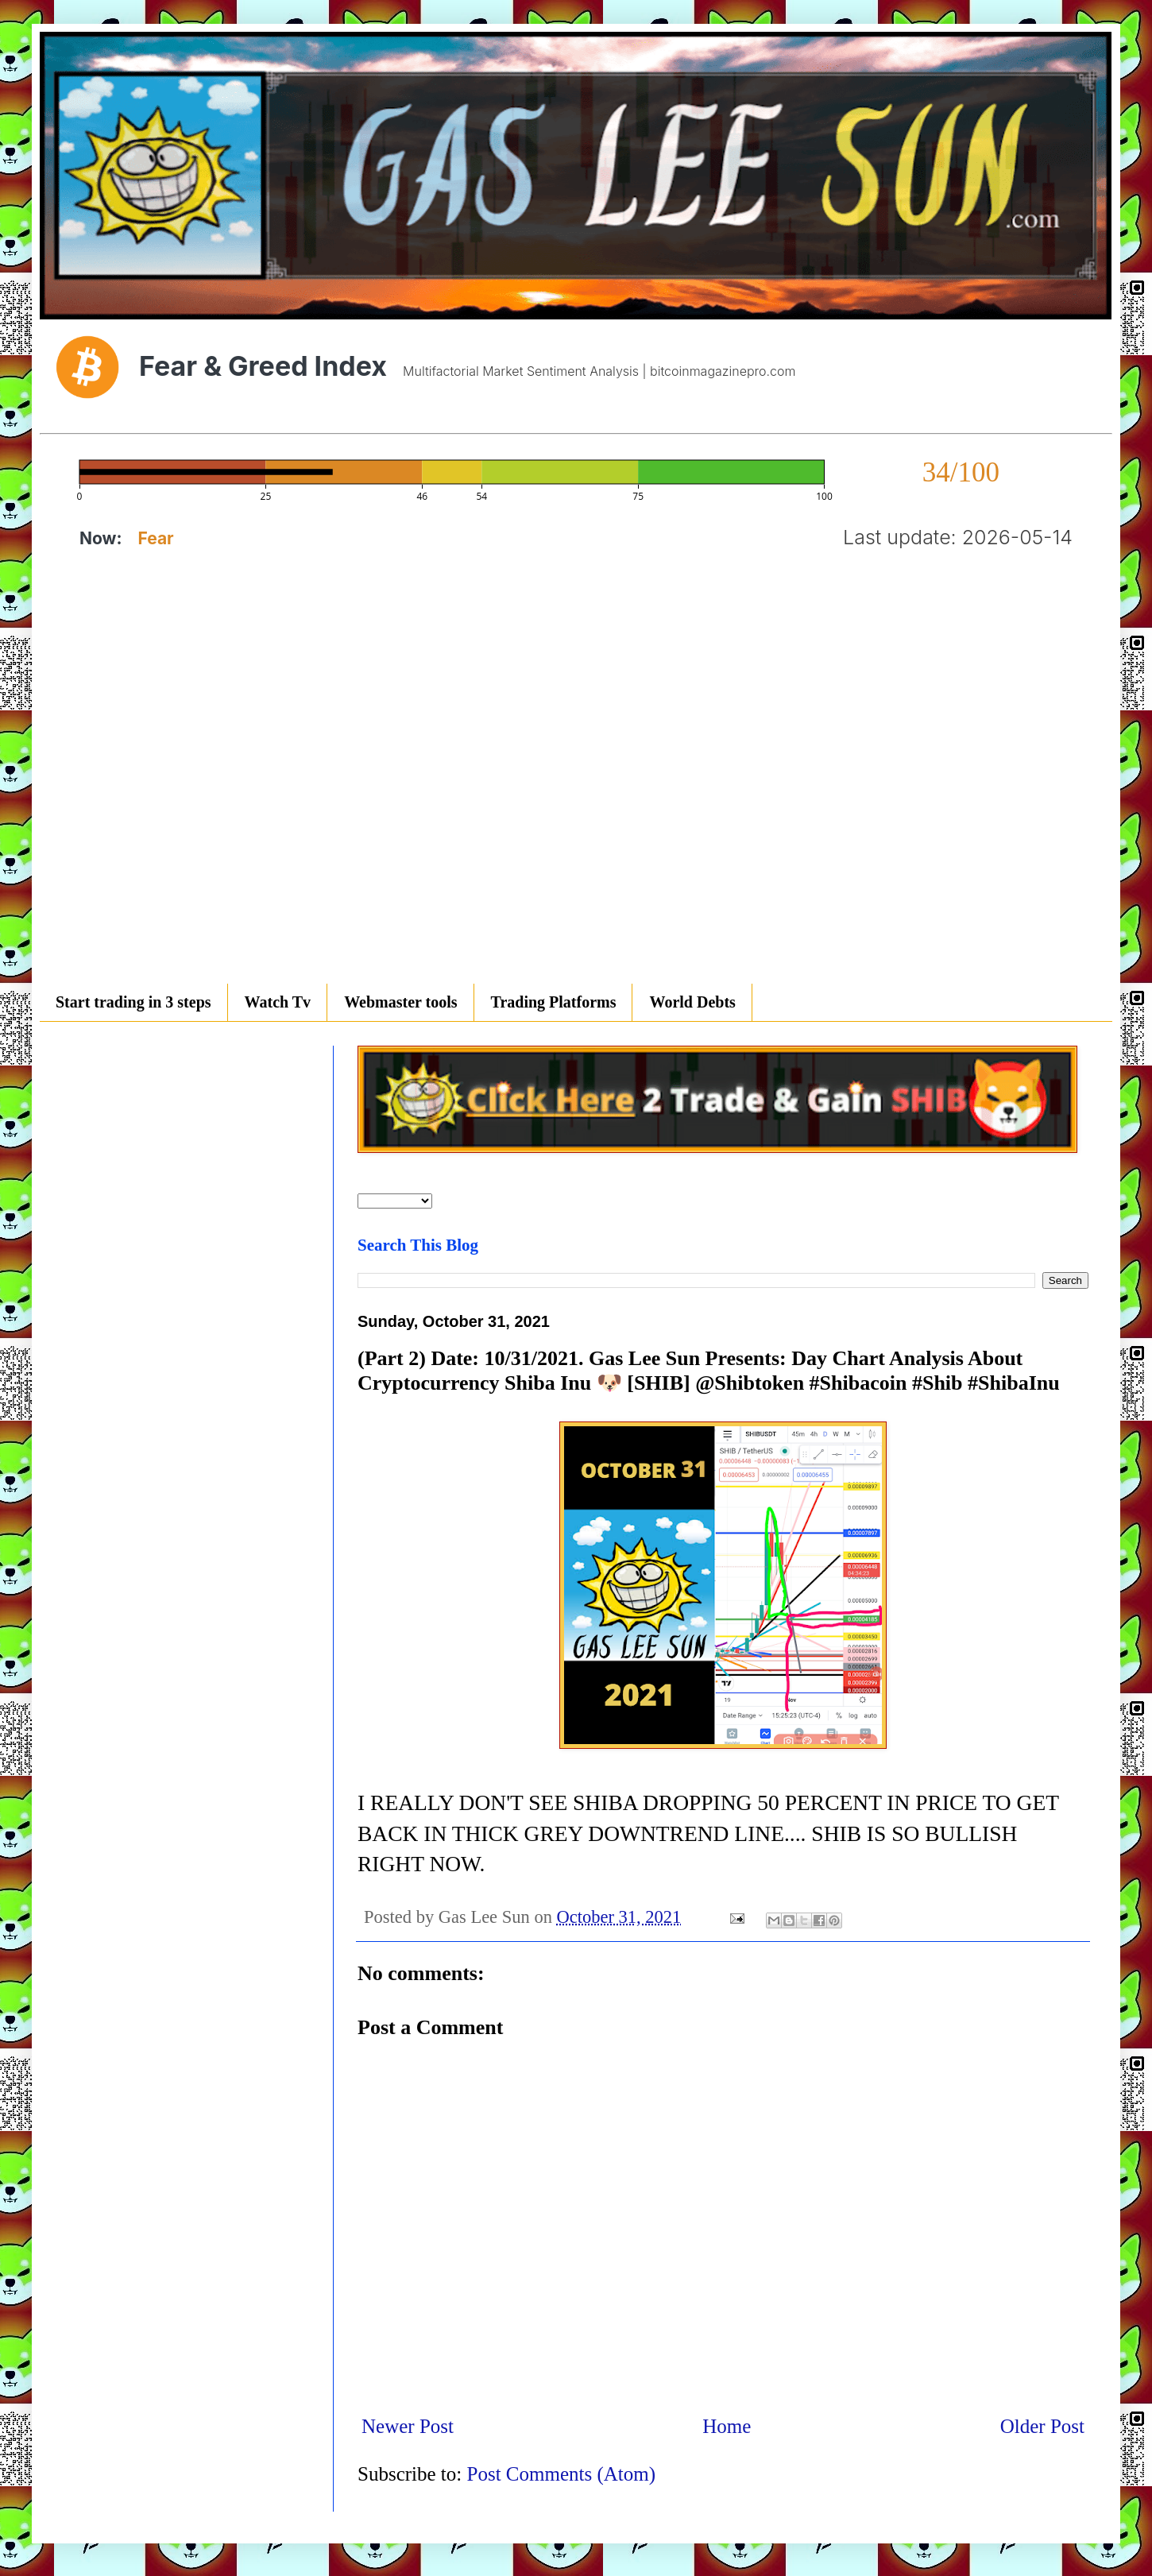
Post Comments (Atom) (561, 2474)
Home (726, 2426)
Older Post (1042, 2426)
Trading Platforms (554, 1002)
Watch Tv (278, 1002)
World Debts (692, 1002)
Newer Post (407, 2426)
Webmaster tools (400, 1002)
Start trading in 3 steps (133, 1002)
